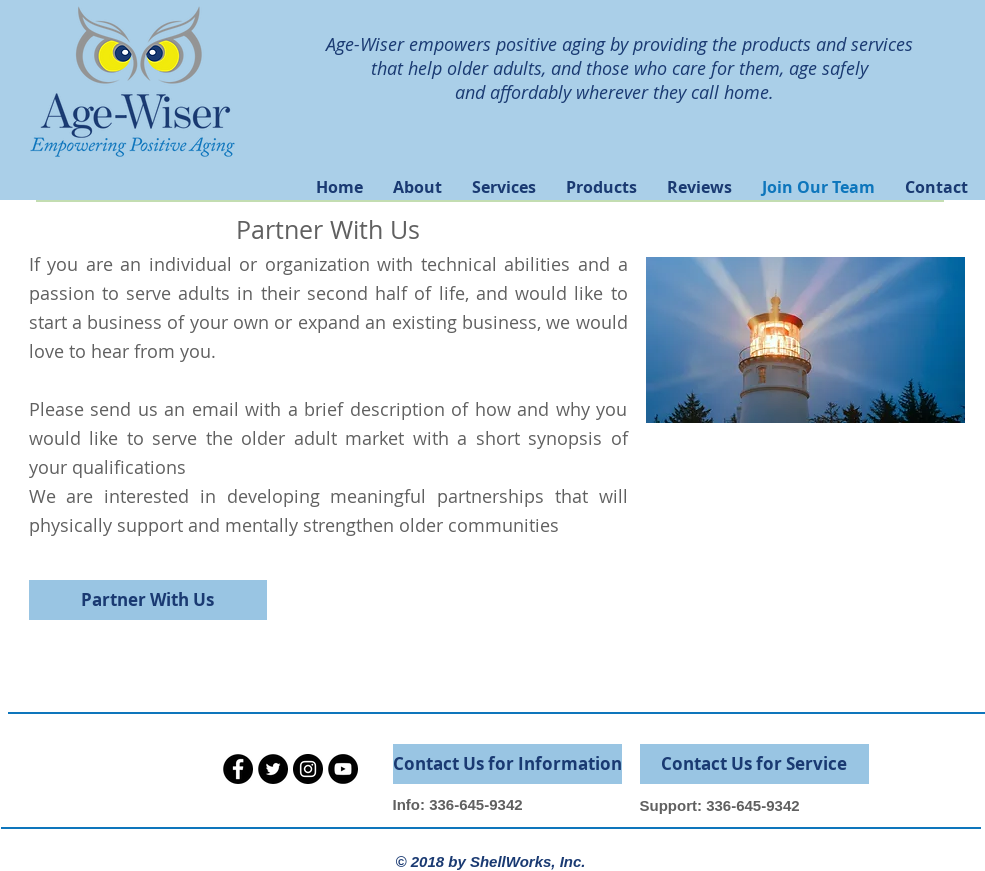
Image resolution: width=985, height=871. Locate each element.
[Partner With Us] (148, 600)
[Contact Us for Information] (507, 764)
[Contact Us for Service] (754, 764)
